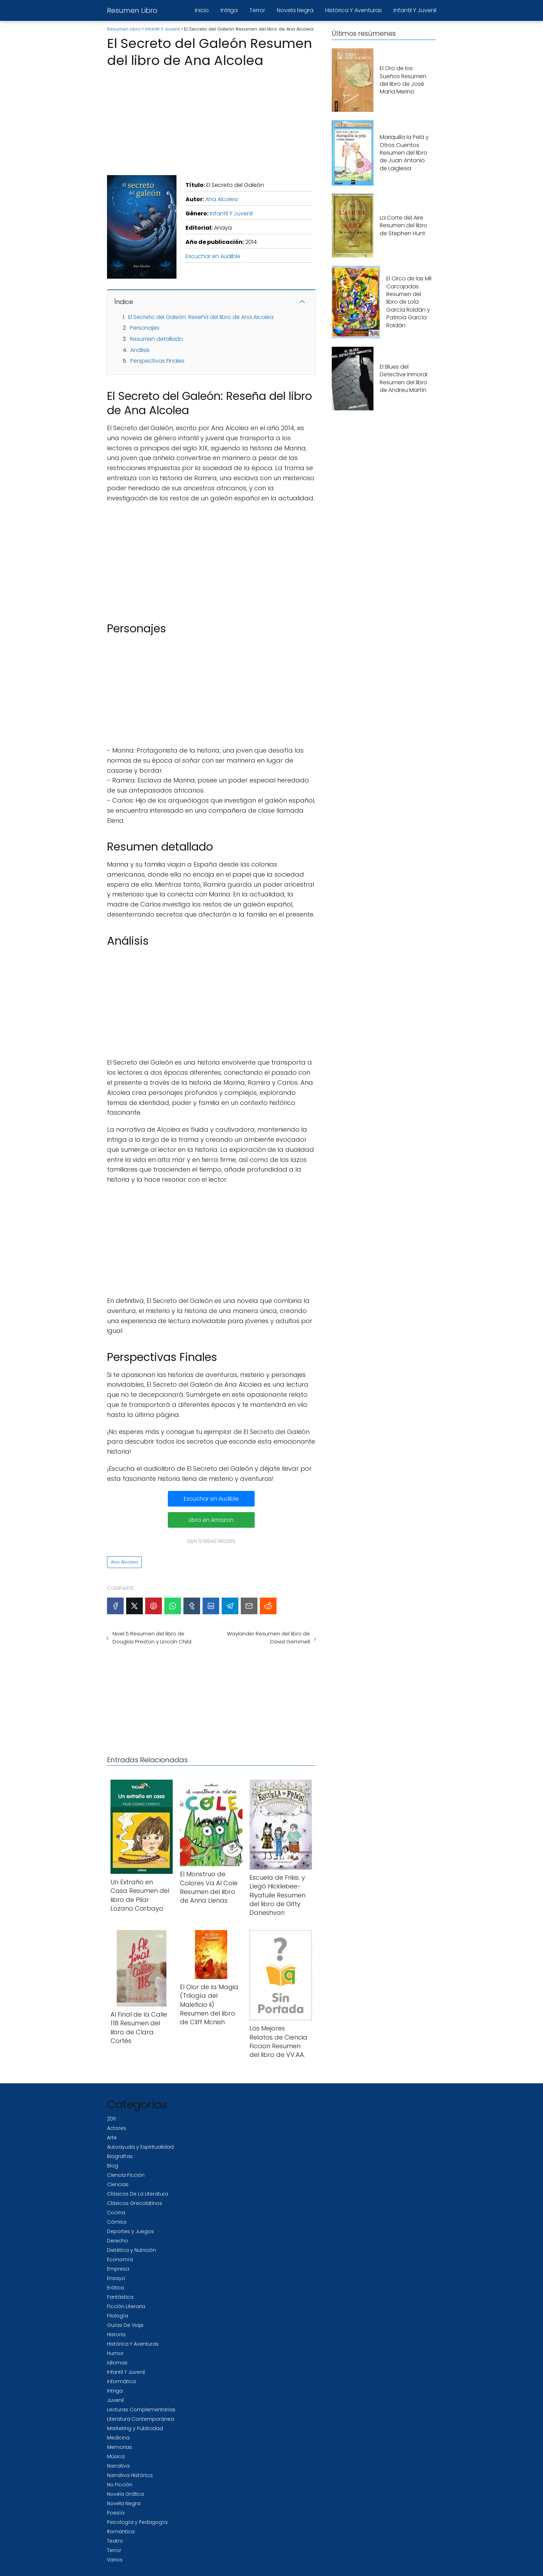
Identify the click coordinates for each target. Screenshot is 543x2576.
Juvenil (115, 2400)
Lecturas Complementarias (141, 2409)
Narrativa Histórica (130, 2475)
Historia (116, 2334)
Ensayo (116, 2278)
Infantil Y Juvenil (415, 10)
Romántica (120, 2531)
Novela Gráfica (125, 2494)
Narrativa (118, 2465)
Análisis (140, 350)
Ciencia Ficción (126, 2175)
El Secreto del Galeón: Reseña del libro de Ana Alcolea (200, 317)
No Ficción (119, 2484)
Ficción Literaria (126, 2306)
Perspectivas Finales (157, 361)
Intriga (229, 10)
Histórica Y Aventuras (353, 10)
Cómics (116, 2221)
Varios (115, 2559)
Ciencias (118, 2184)
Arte (112, 2137)
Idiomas (117, 2362)
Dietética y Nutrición (131, 2250)
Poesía (115, 2512)
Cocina (116, 2212)
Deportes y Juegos (130, 2231)
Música (116, 2456)
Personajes (144, 328)
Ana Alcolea (221, 199)
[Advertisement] (211, 119)
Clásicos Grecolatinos (134, 2203)
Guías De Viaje (125, 2325)
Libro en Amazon (211, 1520)
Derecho (117, 2240)
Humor (115, 2353)
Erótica (115, 2287)
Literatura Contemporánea (140, 2418)
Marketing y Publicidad (135, 2428)
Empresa (118, 2268)
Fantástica (120, 2297)
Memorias (119, 2447)
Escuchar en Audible (213, 256)
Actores (116, 2128)
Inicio (202, 10)
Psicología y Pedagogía (137, 2522)
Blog (112, 2165)
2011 (111, 2118)
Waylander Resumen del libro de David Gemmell (268, 1637)
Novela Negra (295, 10)
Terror (257, 10)
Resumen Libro (132, 10)
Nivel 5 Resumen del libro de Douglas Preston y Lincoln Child (152, 1637)
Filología (117, 2315)
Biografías (120, 2156)
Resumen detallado (156, 339)
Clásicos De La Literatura (137, 2193)
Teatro (115, 2540)
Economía (120, 2259)
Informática (121, 2381)
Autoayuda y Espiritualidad (140, 2146)
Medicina (118, 2437)
